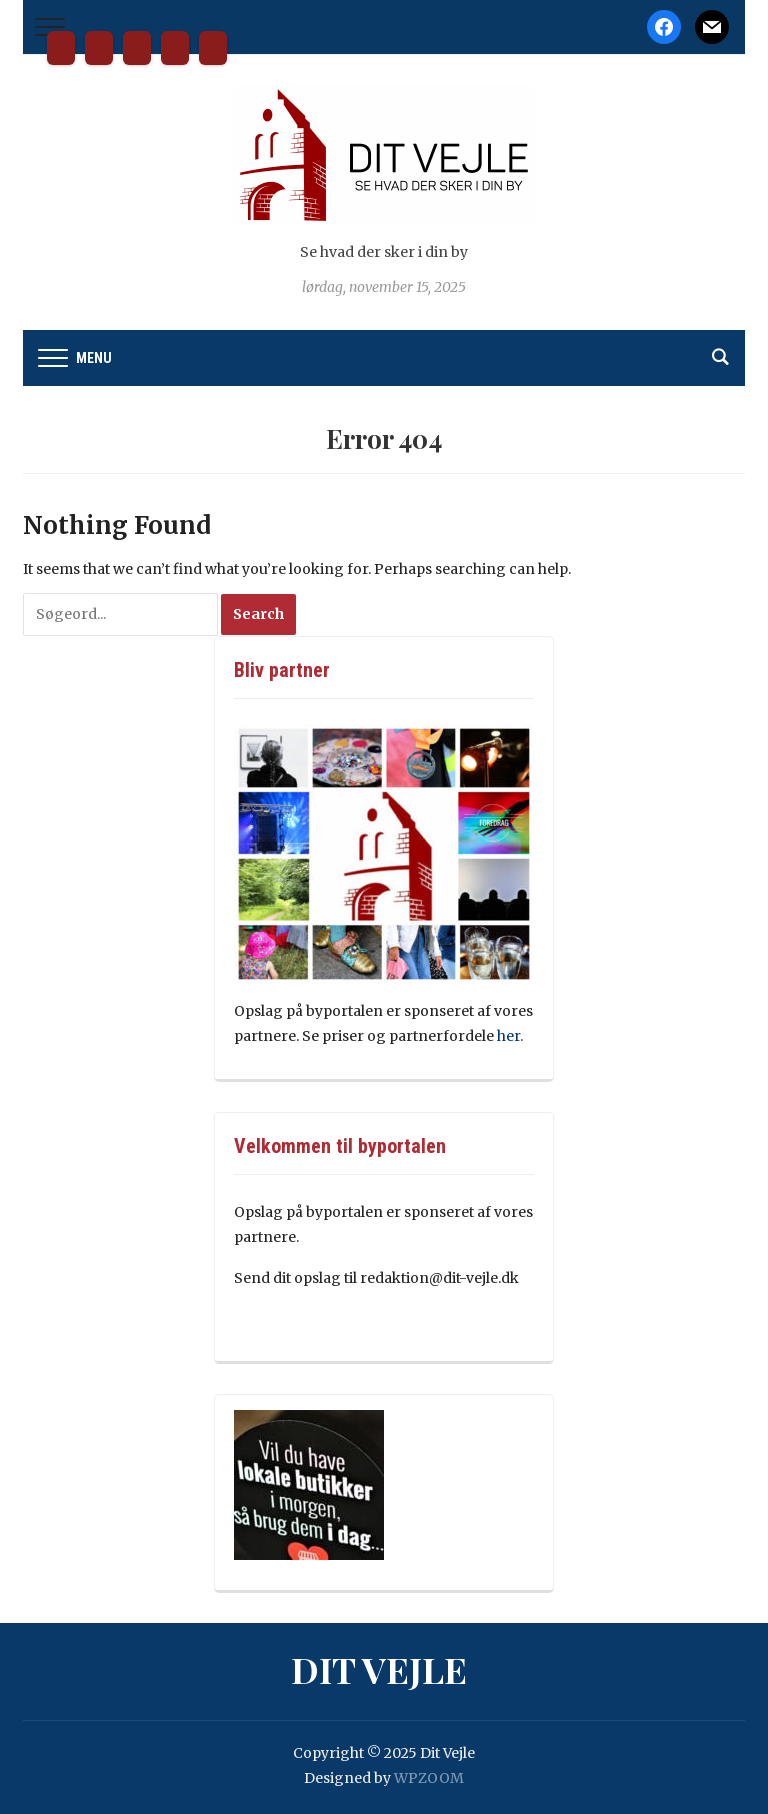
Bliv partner (99, 48)
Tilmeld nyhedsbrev (175, 48)
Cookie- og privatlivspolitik (213, 48)
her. (511, 1036)
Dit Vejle (61, 48)
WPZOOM (429, 1778)
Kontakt (137, 48)
